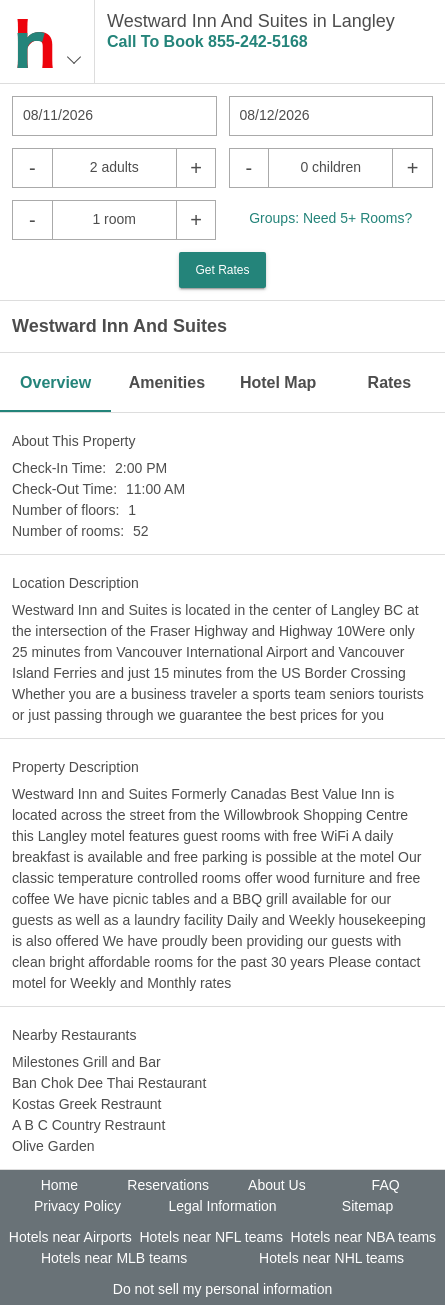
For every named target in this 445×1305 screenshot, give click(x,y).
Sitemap (367, 1206)
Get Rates (222, 270)
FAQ (386, 1185)
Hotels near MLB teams (114, 1258)
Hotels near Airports (70, 1237)
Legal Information (222, 1206)
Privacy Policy (77, 1206)
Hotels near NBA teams (364, 1237)
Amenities (167, 382)
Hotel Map (278, 382)
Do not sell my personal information (222, 1289)
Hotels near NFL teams (210, 1237)
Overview (55, 382)
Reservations (168, 1185)
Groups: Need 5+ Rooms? (330, 218)
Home (59, 1185)
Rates (390, 382)
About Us (277, 1185)
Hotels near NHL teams (331, 1258)
